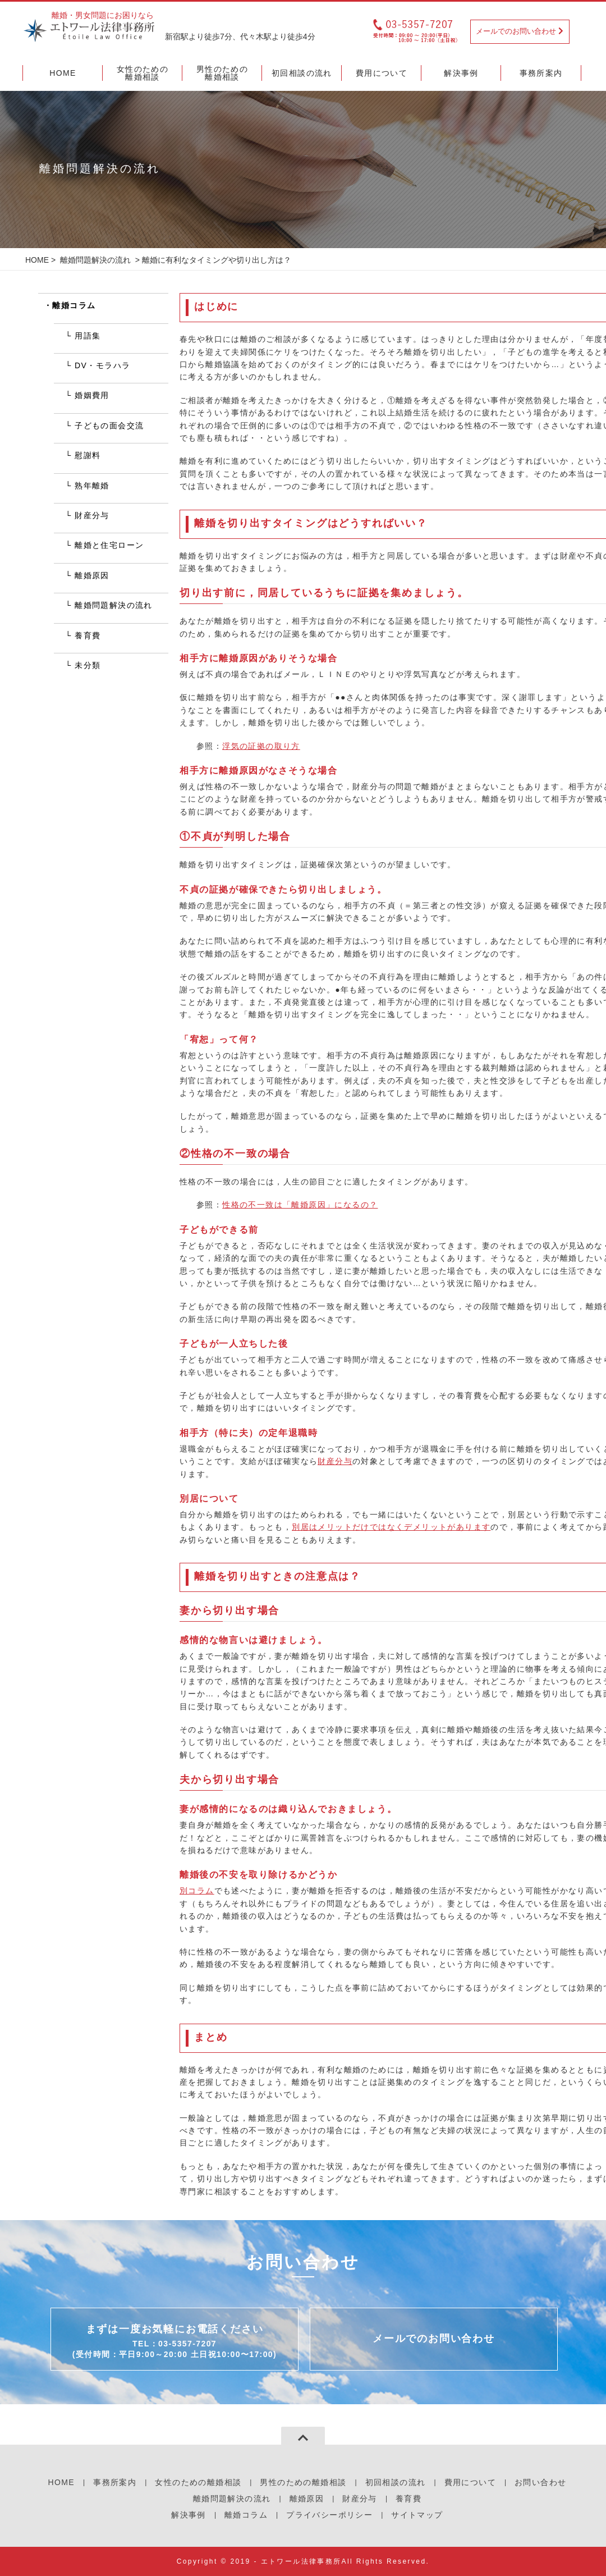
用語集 (87, 335)
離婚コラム (73, 305)
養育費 (87, 635)
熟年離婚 (92, 485)
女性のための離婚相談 (198, 2482)
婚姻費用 (92, 395)
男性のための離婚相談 (303, 2482)
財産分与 (335, 1461)
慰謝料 (87, 455)
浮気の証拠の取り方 (261, 746)
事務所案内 (114, 2482)
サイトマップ (417, 2515)
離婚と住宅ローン (109, 545)
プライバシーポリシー (329, 2515)
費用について (470, 2482)
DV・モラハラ (102, 365)
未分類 (87, 665)
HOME (37, 259)
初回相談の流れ (395, 2482)
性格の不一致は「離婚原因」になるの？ (300, 1204)
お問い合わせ (540, 2482)
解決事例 (188, 2515)
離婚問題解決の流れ (95, 259)
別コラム (197, 1890)
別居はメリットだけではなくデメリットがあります (391, 1526)
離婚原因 (92, 575)
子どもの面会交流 (109, 425)
